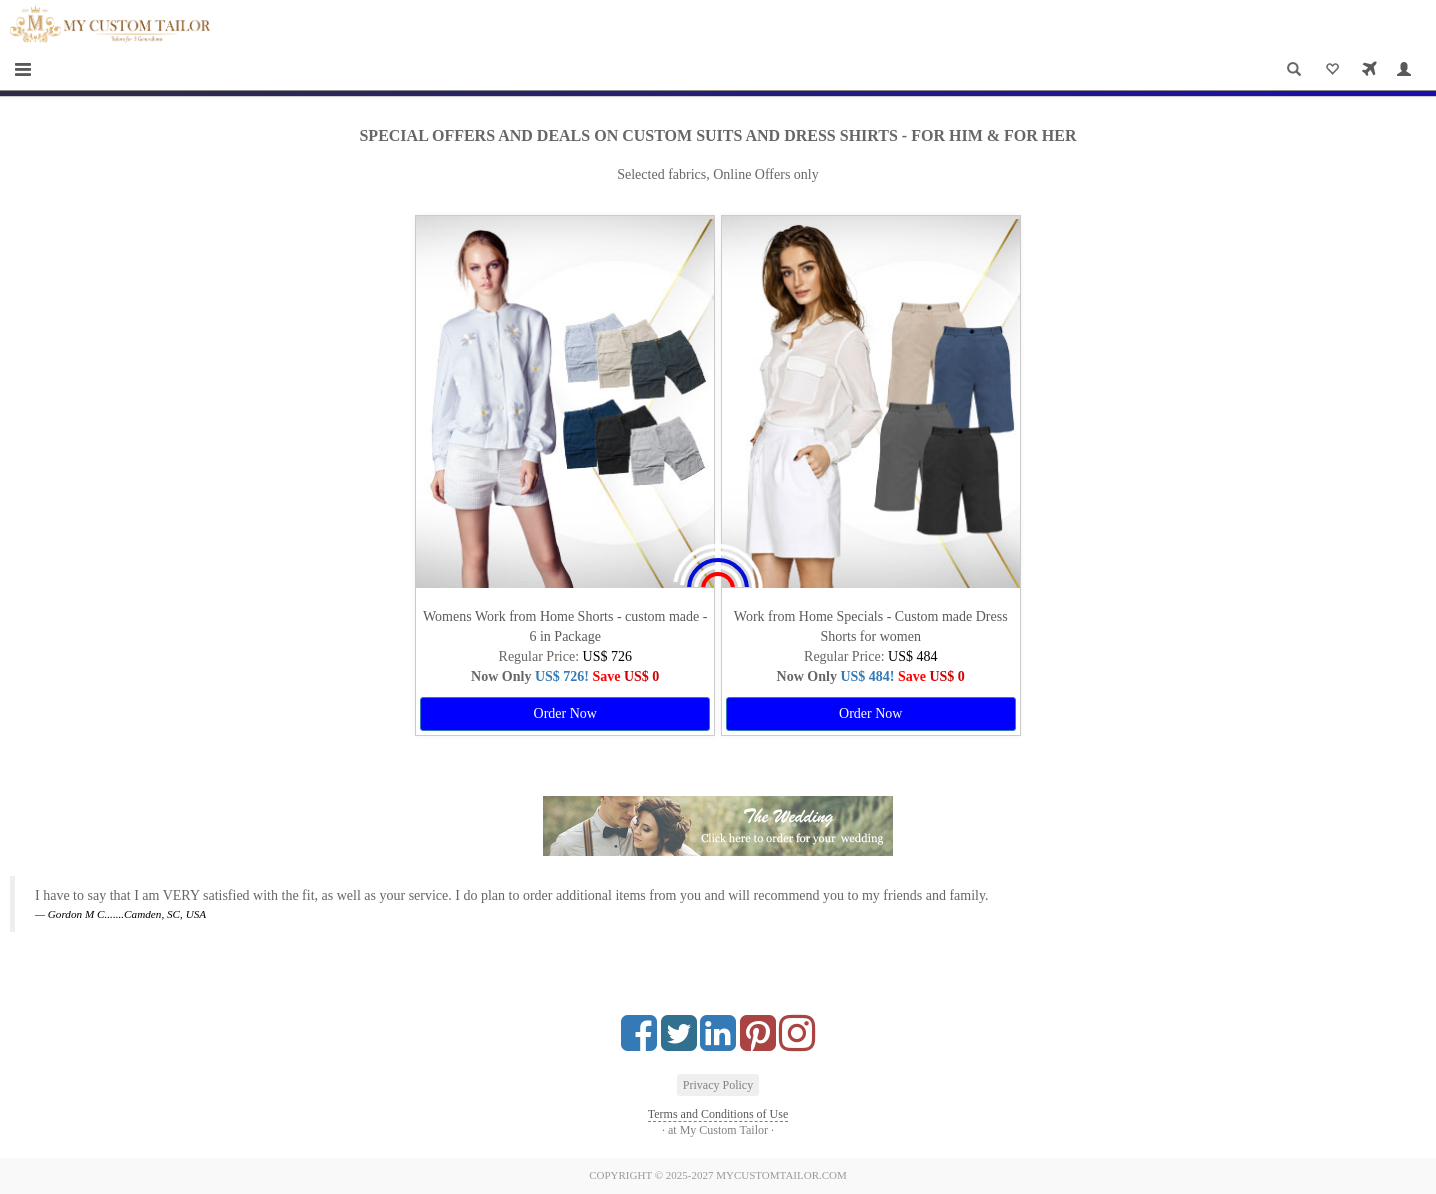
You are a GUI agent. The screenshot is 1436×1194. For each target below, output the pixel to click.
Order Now (565, 713)
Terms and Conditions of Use (718, 1114)
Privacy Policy (718, 1085)
